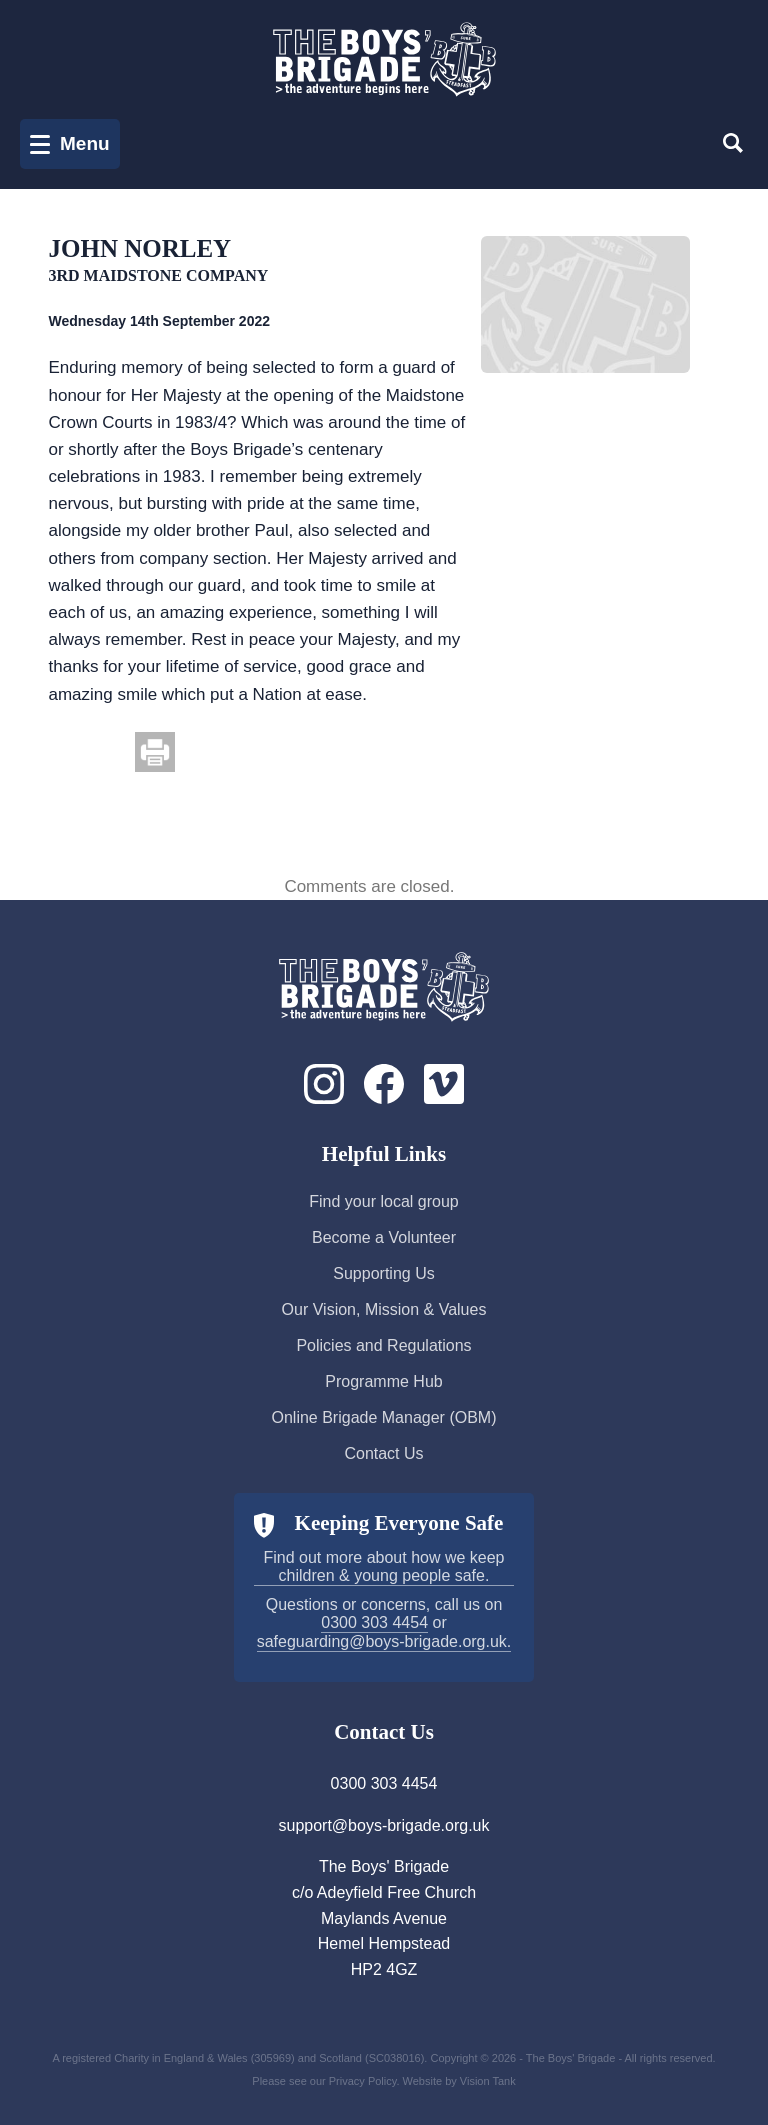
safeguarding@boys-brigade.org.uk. (384, 1641)
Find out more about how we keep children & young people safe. (383, 1566)
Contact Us (383, 1453)
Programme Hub (383, 1381)
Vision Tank (488, 2081)
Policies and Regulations (383, 1345)
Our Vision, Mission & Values (384, 1309)
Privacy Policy (363, 2081)
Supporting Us (383, 1273)
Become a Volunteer (384, 1237)
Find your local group (383, 1201)
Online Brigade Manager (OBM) (384, 1417)
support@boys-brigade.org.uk (383, 1825)
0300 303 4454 (374, 1622)
